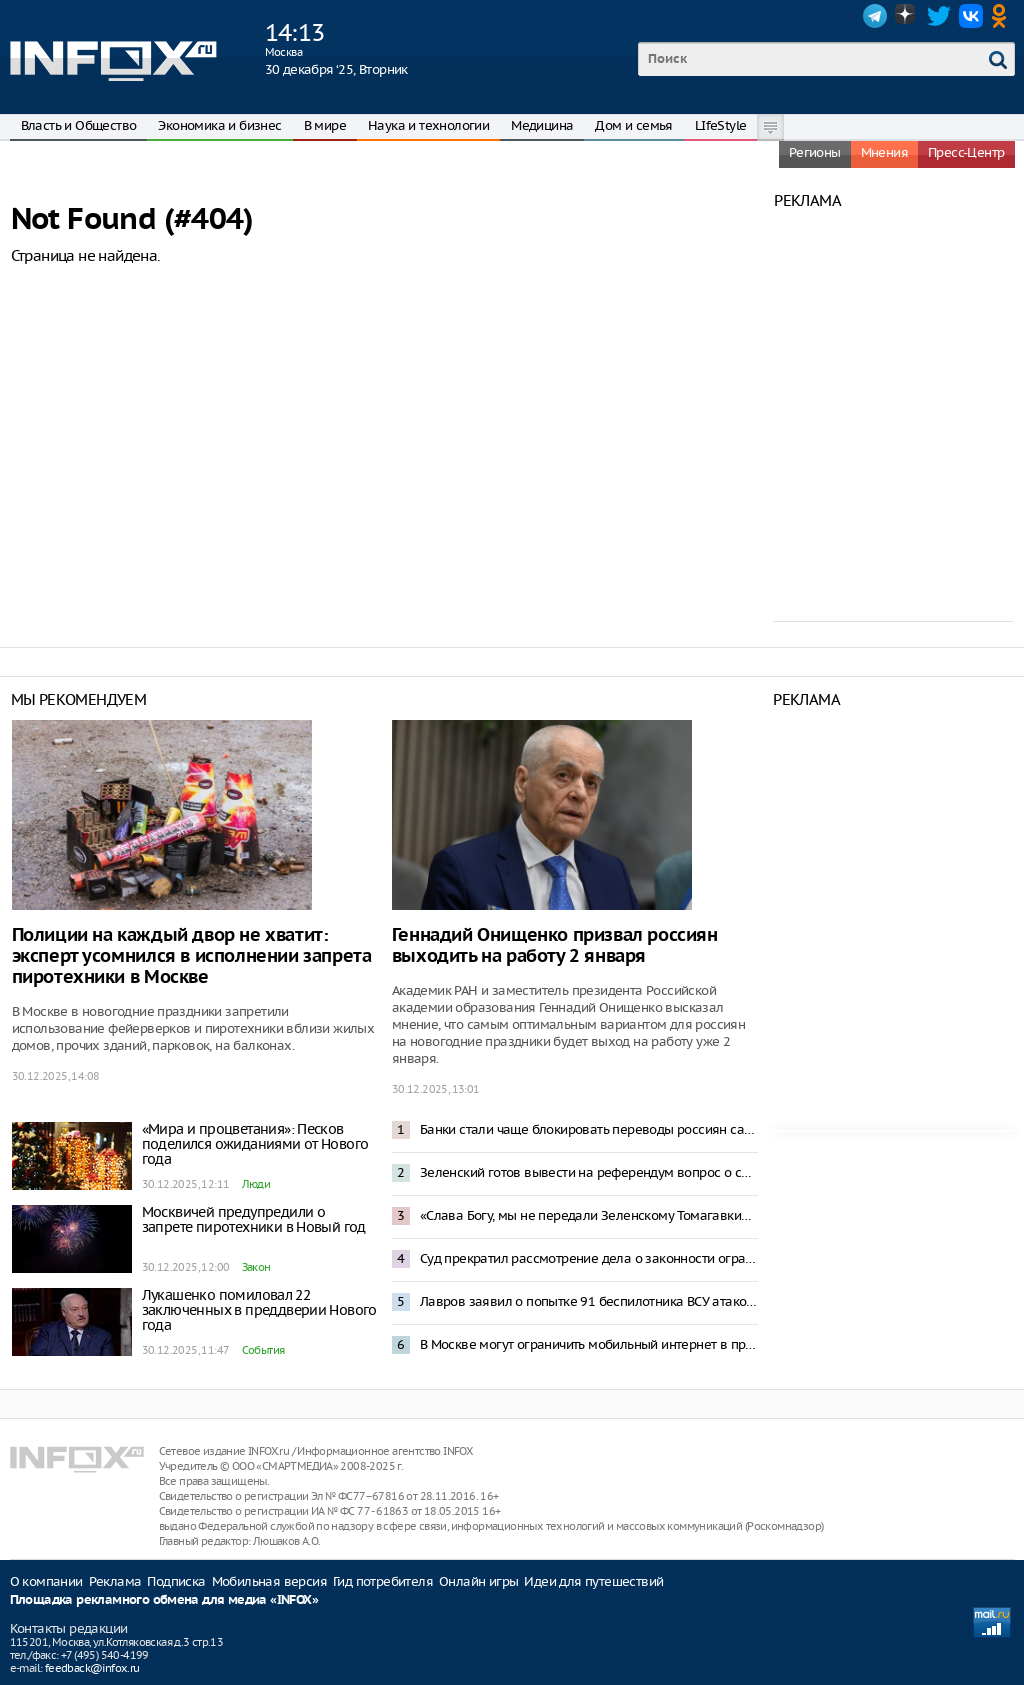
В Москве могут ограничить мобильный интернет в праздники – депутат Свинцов (589, 1344)
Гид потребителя (383, 1581)
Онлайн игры (478, 1581)
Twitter (939, 16)
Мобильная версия (269, 1581)
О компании (46, 1581)
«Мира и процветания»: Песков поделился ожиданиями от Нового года (255, 1144)
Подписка (176, 1581)
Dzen (907, 16)
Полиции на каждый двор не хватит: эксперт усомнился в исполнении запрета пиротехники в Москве (192, 956)
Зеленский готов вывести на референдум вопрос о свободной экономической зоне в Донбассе (589, 1172)
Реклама (115, 1581)
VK (971, 16)
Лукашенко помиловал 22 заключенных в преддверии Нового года (259, 1310)
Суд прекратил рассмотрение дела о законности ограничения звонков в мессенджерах (589, 1258)
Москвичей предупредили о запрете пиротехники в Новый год (254, 1219)
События (263, 1350)
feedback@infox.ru (92, 1668)
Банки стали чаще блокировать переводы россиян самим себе (589, 1129)
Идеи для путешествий (593, 1581)
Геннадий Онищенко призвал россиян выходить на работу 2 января (555, 946)
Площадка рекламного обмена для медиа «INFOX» (164, 1600)
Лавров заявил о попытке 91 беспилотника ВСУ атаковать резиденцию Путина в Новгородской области (589, 1301)
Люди (256, 1184)
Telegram (875, 16)
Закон (256, 1267)
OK (1003, 16)
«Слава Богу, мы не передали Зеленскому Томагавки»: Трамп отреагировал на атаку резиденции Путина (589, 1215)
